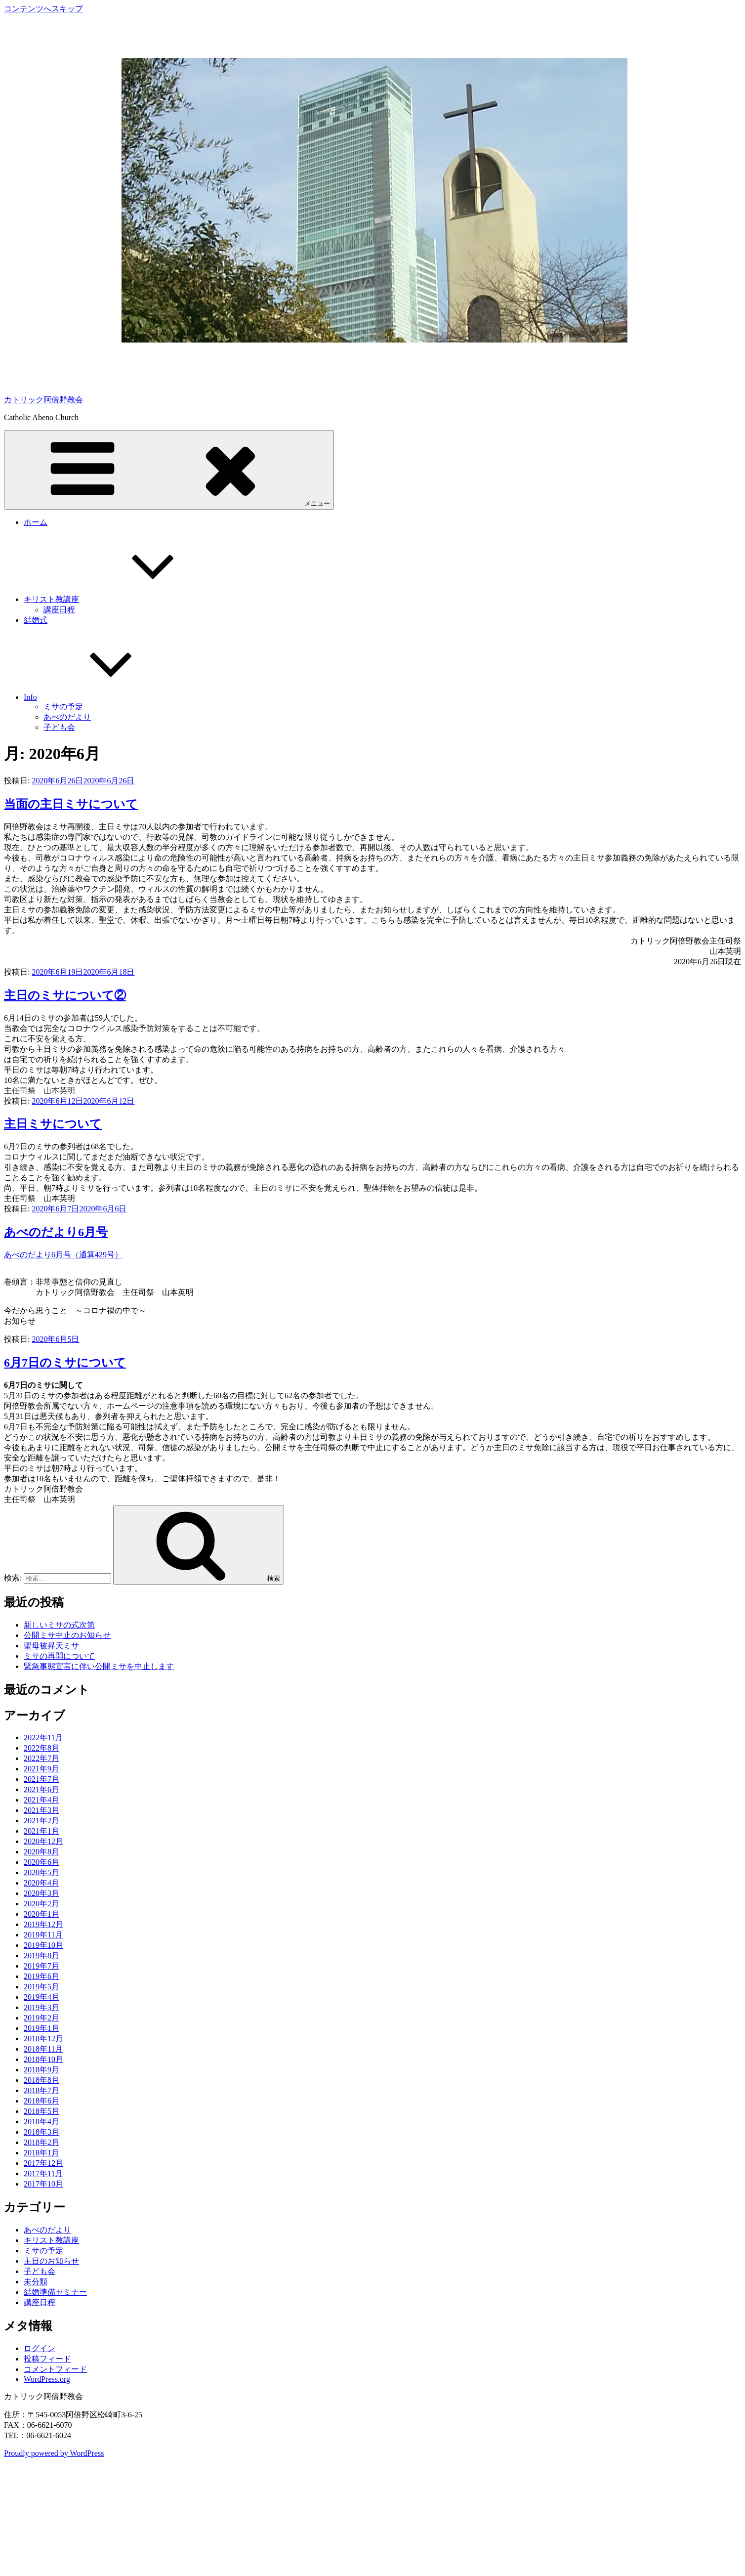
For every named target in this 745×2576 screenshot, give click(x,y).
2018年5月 (41, 2111)
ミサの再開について (59, 1656)
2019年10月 (43, 1945)
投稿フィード (47, 2359)
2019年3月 (41, 2007)
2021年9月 (41, 1768)
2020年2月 (41, 1903)
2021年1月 (41, 1831)
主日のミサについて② (65, 995)
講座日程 (59, 609)
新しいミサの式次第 (59, 1625)
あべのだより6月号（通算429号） (63, 1254)
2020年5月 (41, 1872)
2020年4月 (41, 1883)
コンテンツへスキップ (43, 8)
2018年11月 (43, 2049)
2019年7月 (41, 1966)
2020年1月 (41, 1914)
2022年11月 (43, 1737)
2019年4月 (41, 1997)
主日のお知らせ (51, 2261)
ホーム (35, 522)
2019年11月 (43, 1935)
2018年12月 (43, 2038)
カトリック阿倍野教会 (43, 399)
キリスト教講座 (125, 599)
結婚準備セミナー (55, 2292)
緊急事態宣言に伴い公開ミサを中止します (99, 1666)
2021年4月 (41, 1800)
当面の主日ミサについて (71, 804)
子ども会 (59, 727)
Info (104, 697)
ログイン (39, 2348)
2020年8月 (41, 1851)
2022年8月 (41, 1748)
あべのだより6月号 (56, 1232)
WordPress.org (47, 2379)
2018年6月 (41, 2101)
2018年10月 (43, 2059)
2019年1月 (41, 2028)
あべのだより (67, 717)
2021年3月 (41, 1810)
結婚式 (35, 620)
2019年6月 (41, 1976)
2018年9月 (41, 2069)
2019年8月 (41, 1955)
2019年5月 (41, 1986)
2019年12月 (43, 1924)
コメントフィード (55, 2369)
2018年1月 (41, 2152)
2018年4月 (41, 2121)
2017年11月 (43, 2173)
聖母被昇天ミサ (51, 1645)
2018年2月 (41, 2142)
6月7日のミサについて (65, 1362)
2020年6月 (41, 1862)
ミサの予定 (63, 706)
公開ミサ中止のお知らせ (67, 1635)
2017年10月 (43, 2184)
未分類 (35, 2281)
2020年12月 (43, 1841)
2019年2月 (41, 2018)
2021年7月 (41, 1779)
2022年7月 (41, 1758)
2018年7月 (41, 2090)
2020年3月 (41, 1893)
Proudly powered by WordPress (54, 2453)
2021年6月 (41, 1789)
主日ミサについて (53, 1123)
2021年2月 (41, 1820)
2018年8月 (41, 2080)
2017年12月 (43, 2163)
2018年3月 (41, 2132)
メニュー (169, 469)
